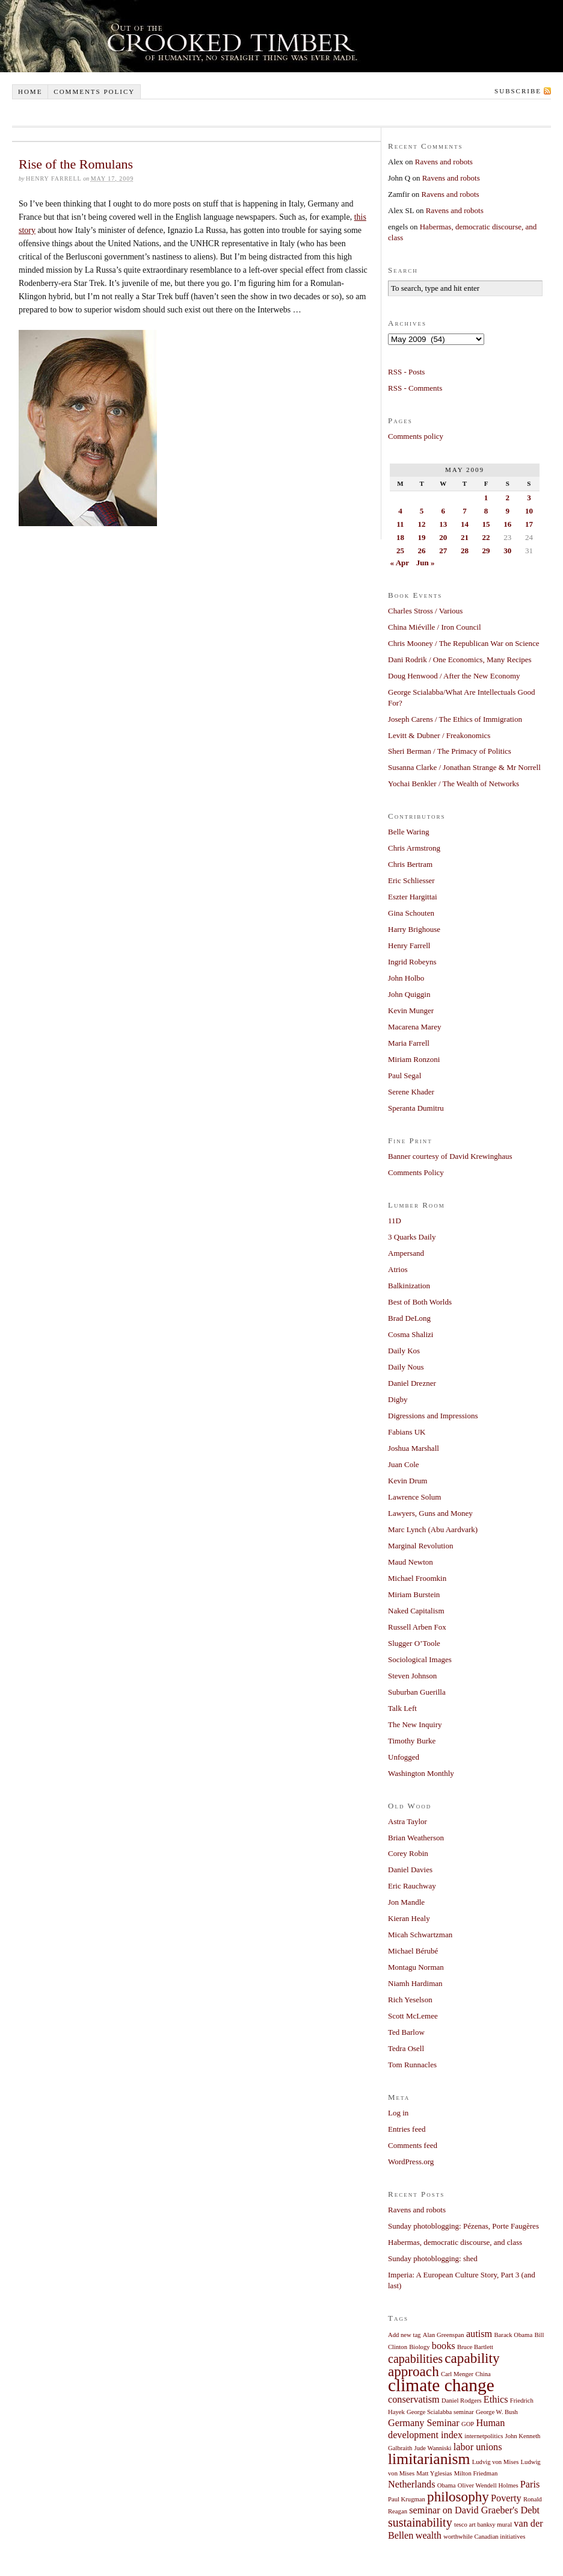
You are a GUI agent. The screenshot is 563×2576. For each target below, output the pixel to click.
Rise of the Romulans (76, 164)
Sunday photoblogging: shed (433, 2258)
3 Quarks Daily (411, 1236)
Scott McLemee (413, 2015)
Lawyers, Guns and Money (430, 1513)
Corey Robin (408, 1853)
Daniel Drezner (412, 1383)
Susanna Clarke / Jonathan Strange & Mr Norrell (464, 767)
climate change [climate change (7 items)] (441, 2385)
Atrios (398, 1269)
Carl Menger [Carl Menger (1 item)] (457, 2374)
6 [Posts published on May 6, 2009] (443, 510)
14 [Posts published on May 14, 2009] (465, 524)
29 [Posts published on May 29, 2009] (486, 550)
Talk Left (402, 1708)
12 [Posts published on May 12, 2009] (422, 524)
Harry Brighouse (414, 929)
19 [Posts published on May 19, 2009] (422, 537)
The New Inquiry (415, 1724)
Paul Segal (404, 1075)
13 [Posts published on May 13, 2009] (443, 524)
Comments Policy (416, 1172)
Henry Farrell (409, 945)
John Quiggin (409, 994)
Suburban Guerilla (417, 1691)
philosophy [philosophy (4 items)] (458, 2496)
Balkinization (409, 1285)
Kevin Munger (411, 1010)
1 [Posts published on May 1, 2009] (486, 497)
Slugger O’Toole (414, 1643)
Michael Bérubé (413, 1950)
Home (30, 91)
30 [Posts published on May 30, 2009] (507, 550)
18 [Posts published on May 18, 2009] (400, 537)
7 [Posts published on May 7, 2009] (465, 510)
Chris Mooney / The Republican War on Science (464, 643)
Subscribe (517, 91)
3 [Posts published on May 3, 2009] (529, 497)
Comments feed (412, 2145)
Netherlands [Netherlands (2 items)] (411, 2484)
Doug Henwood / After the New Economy (454, 675)
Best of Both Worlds (420, 1301)
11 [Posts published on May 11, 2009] (400, 524)
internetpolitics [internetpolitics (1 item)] (483, 2436)
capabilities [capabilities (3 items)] (415, 2358)
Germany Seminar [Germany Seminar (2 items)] (424, 2423)
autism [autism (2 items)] (479, 2334)
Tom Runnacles (412, 2064)
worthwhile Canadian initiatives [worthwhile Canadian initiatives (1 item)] (484, 2536)
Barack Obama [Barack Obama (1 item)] (513, 2335)
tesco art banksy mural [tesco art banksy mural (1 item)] (483, 2524)
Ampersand (406, 1253)
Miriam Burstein (414, 1594)
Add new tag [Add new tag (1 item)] (404, 2335)
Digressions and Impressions (433, 1415)
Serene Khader (411, 1091)
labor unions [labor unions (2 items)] (478, 2447)
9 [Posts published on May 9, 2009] (507, 510)
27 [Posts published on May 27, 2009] (443, 550)
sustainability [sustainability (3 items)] (420, 2522)
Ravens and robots (444, 161)
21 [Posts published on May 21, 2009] (465, 537)
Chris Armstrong (414, 847)
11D (394, 1220)
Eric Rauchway (412, 1885)
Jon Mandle (406, 1902)
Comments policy (94, 91)
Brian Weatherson (416, 1837)
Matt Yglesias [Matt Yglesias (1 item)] (434, 2473)
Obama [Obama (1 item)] (446, 2485)
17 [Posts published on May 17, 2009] (529, 524)
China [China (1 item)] (482, 2374)
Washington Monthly (421, 1773)
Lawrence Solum (414, 1496)
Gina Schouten (411, 912)
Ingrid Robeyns (412, 961)
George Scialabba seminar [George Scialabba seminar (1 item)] (440, 2412)
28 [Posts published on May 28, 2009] (465, 550)
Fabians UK (406, 1431)
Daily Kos (404, 1350)
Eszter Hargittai (412, 896)
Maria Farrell (408, 1042)
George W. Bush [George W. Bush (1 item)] (497, 2412)
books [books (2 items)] (443, 2346)
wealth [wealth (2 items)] (428, 2535)
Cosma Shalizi (410, 1334)
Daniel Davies (410, 1869)
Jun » (425, 562)
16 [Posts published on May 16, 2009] (507, 524)
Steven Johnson (412, 1675)
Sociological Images (420, 1659)
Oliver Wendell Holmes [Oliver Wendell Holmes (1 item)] (488, 2485)
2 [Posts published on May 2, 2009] (507, 497)
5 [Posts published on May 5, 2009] (422, 510)
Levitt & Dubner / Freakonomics (439, 735)
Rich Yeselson (410, 1999)
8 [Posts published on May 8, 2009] (486, 510)
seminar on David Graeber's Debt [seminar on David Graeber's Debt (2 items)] (474, 2510)
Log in (398, 2112)
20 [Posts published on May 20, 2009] (443, 537)
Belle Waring (408, 831)
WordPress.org (411, 2161)
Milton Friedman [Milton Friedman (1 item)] (476, 2473)
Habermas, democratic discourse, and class (455, 2242)
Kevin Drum (407, 1480)
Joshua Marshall (413, 1448)
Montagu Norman (416, 1967)
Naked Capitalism (416, 1610)
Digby (398, 1399)
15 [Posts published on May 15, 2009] (486, 524)
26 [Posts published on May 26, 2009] (422, 550)
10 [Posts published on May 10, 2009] (529, 510)
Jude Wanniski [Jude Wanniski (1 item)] (433, 2448)
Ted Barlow (406, 2032)
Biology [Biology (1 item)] (419, 2347)
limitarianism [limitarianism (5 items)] (429, 2459)
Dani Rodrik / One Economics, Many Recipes (460, 659)
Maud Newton (410, 1561)
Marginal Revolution (420, 1545)
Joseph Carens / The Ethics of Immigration (455, 719)
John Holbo (406, 977)
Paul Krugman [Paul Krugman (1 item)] (406, 2499)
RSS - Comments (415, 388)
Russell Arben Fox (417, 1626)
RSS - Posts (406, 371)
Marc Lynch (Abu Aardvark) (433, 1529)
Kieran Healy (409, 1918)
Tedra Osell (406, 2048)
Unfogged (403, 1756)
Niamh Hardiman (415, 1983)
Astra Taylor (407, 1821)
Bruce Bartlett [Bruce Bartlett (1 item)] (475, 2347)
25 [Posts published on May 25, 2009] (400, 550)
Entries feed (406, 2129)
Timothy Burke (411, 1740)
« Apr (399, 562)
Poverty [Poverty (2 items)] (506, 2498)
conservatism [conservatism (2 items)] (414, 2399)
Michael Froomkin (417, 1578)
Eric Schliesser (411, 880)
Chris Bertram (410, 864)
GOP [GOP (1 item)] (467, 2424)
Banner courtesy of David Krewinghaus (450, 1156)
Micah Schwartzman (420, 1934)
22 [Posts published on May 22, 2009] (486, 537)
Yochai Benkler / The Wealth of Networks (453, 783)
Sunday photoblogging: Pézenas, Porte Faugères (463, 2225)
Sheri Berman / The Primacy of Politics (449, 751)
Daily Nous (406, 1366)
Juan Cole (403, 1464)
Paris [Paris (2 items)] (530, 2484)
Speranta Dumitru (416, 1108)
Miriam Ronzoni (414, 1059)
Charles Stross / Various (425, 610)
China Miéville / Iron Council (434, 627)
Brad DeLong (409, 1318)
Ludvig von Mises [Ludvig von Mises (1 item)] (495, 2462)
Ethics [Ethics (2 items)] (496, 2399)
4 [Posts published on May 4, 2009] (400, 510)
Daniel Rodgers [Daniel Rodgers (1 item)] (461, 2400)
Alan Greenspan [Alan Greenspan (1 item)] (443, 2335)
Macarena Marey (414, 1026)
